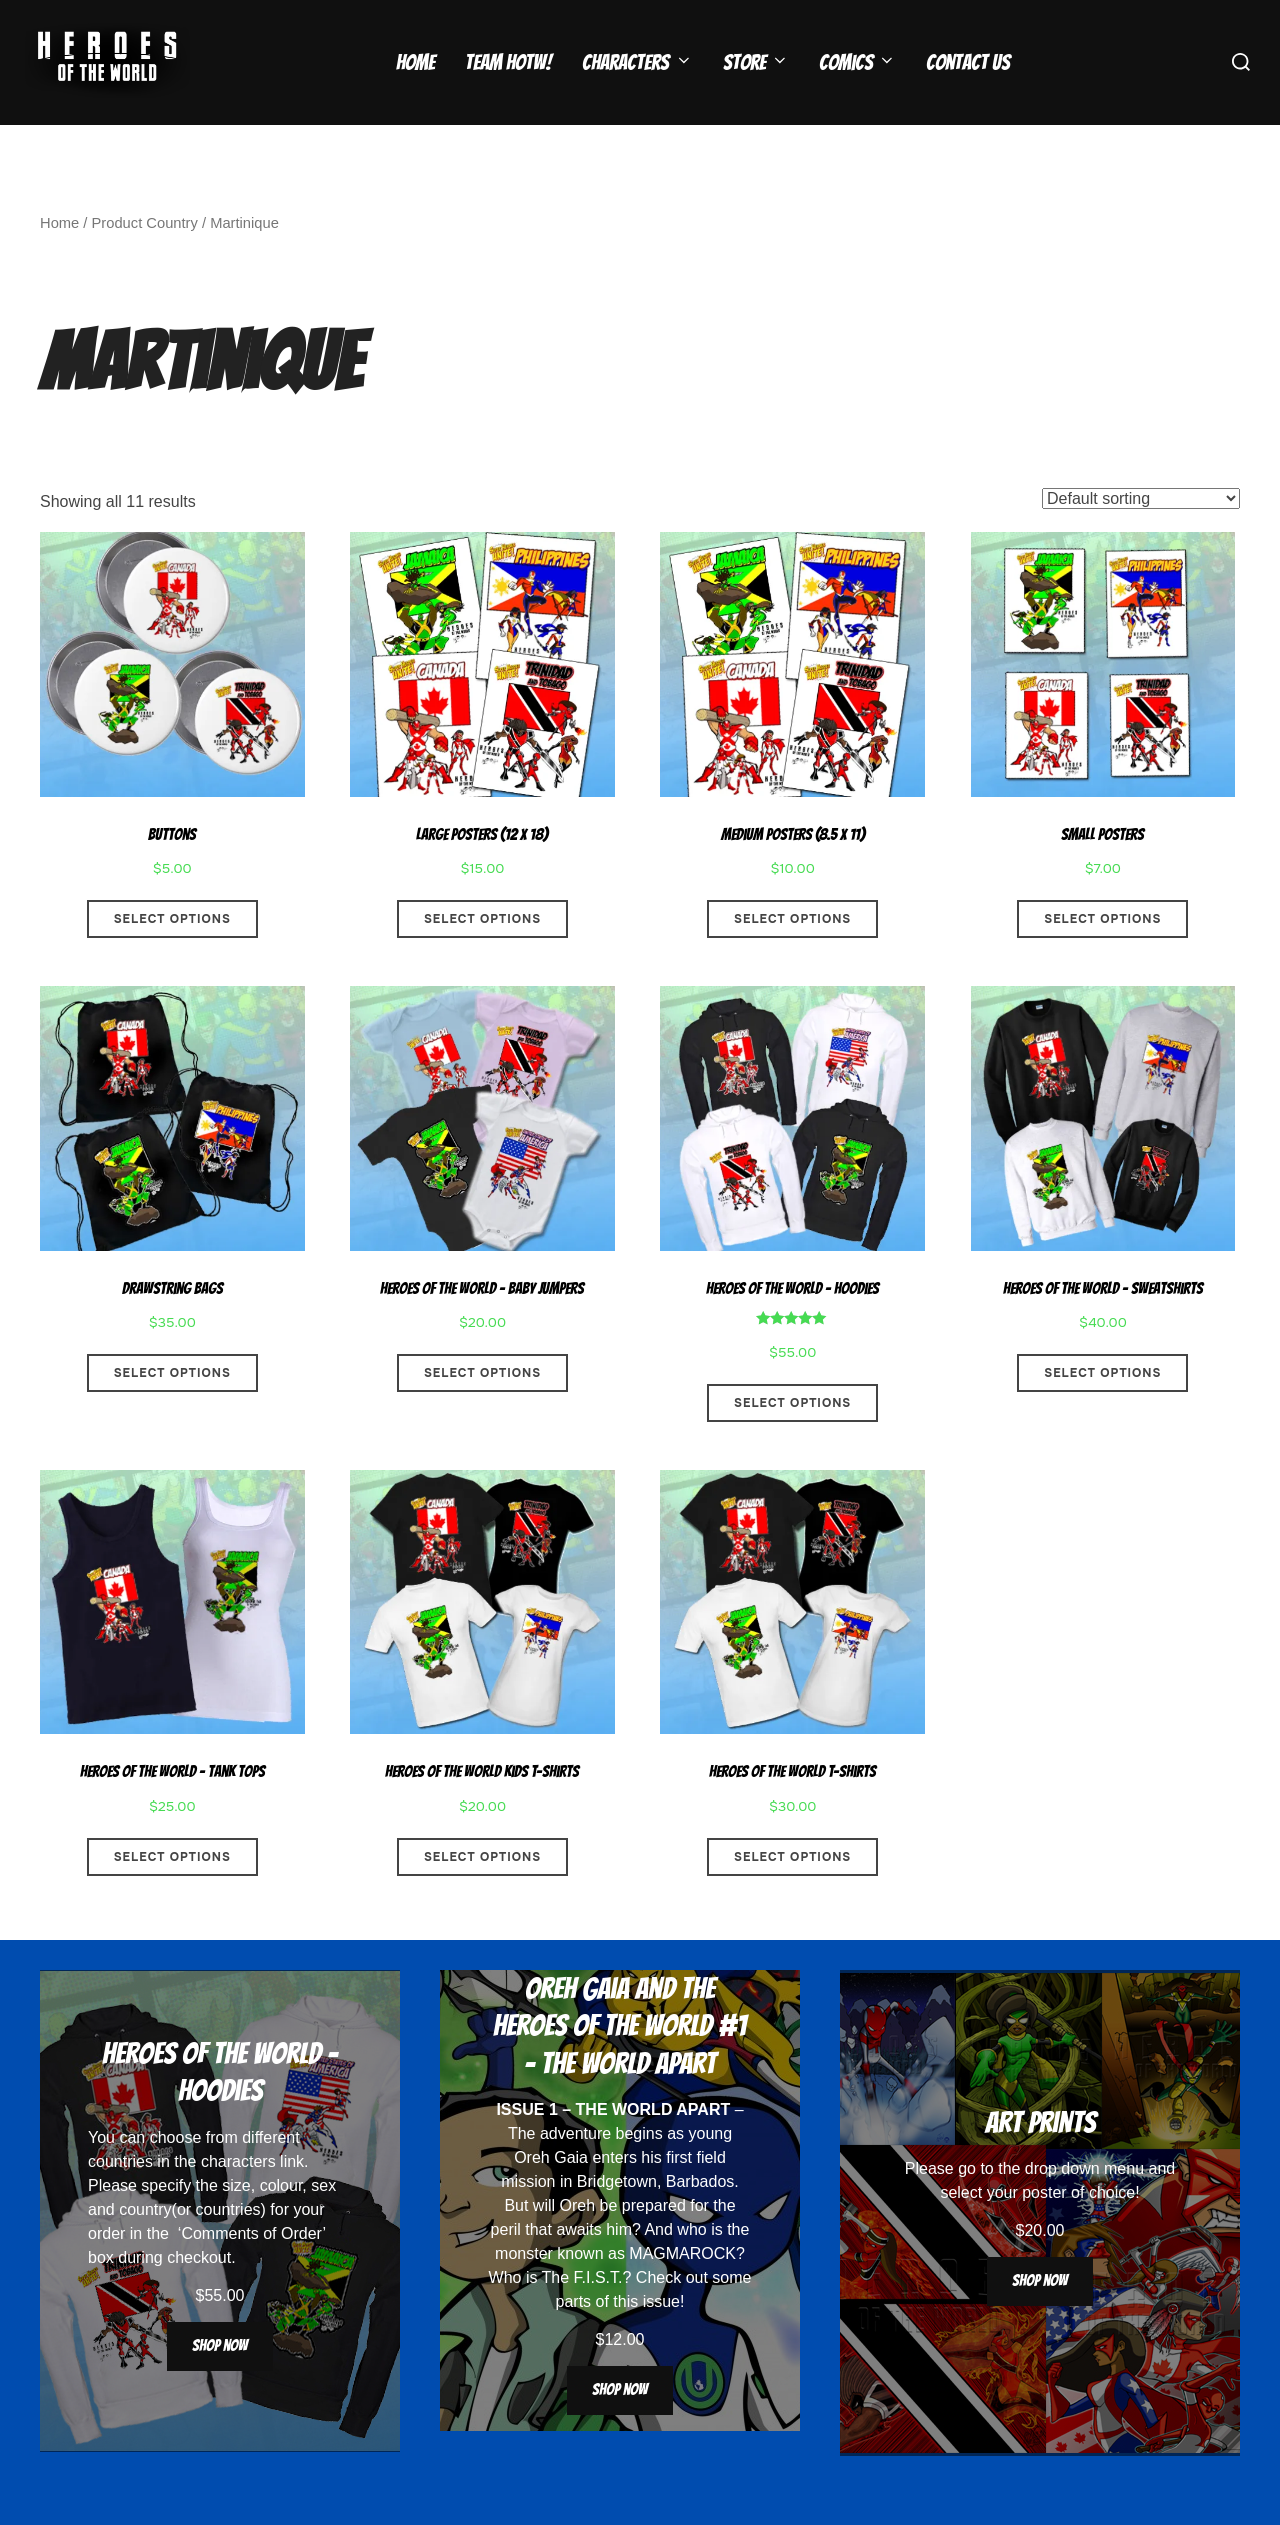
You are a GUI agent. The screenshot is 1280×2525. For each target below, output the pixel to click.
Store (756, 62)
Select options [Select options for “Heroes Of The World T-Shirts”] (792, 1896)
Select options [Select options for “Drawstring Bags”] (172, 1412)
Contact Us (968, 62)
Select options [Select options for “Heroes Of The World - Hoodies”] (792, 1442)
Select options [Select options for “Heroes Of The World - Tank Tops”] (172, 1896)
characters (238, 2200)
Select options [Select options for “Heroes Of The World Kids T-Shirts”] (482, 1896)
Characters (637, 62)
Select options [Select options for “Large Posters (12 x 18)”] (482, 958)
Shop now (220, 2384)
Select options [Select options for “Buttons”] (172, 958)
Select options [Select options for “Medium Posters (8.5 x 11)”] (792, 958)
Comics (857, 62)
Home (415, 62)
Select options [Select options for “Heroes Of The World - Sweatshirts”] (1102, 1412)
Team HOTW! (508, 62)
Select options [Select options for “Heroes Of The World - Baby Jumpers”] (482, 1412)
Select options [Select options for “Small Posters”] (1102, 958)
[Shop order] (1141, 537)
